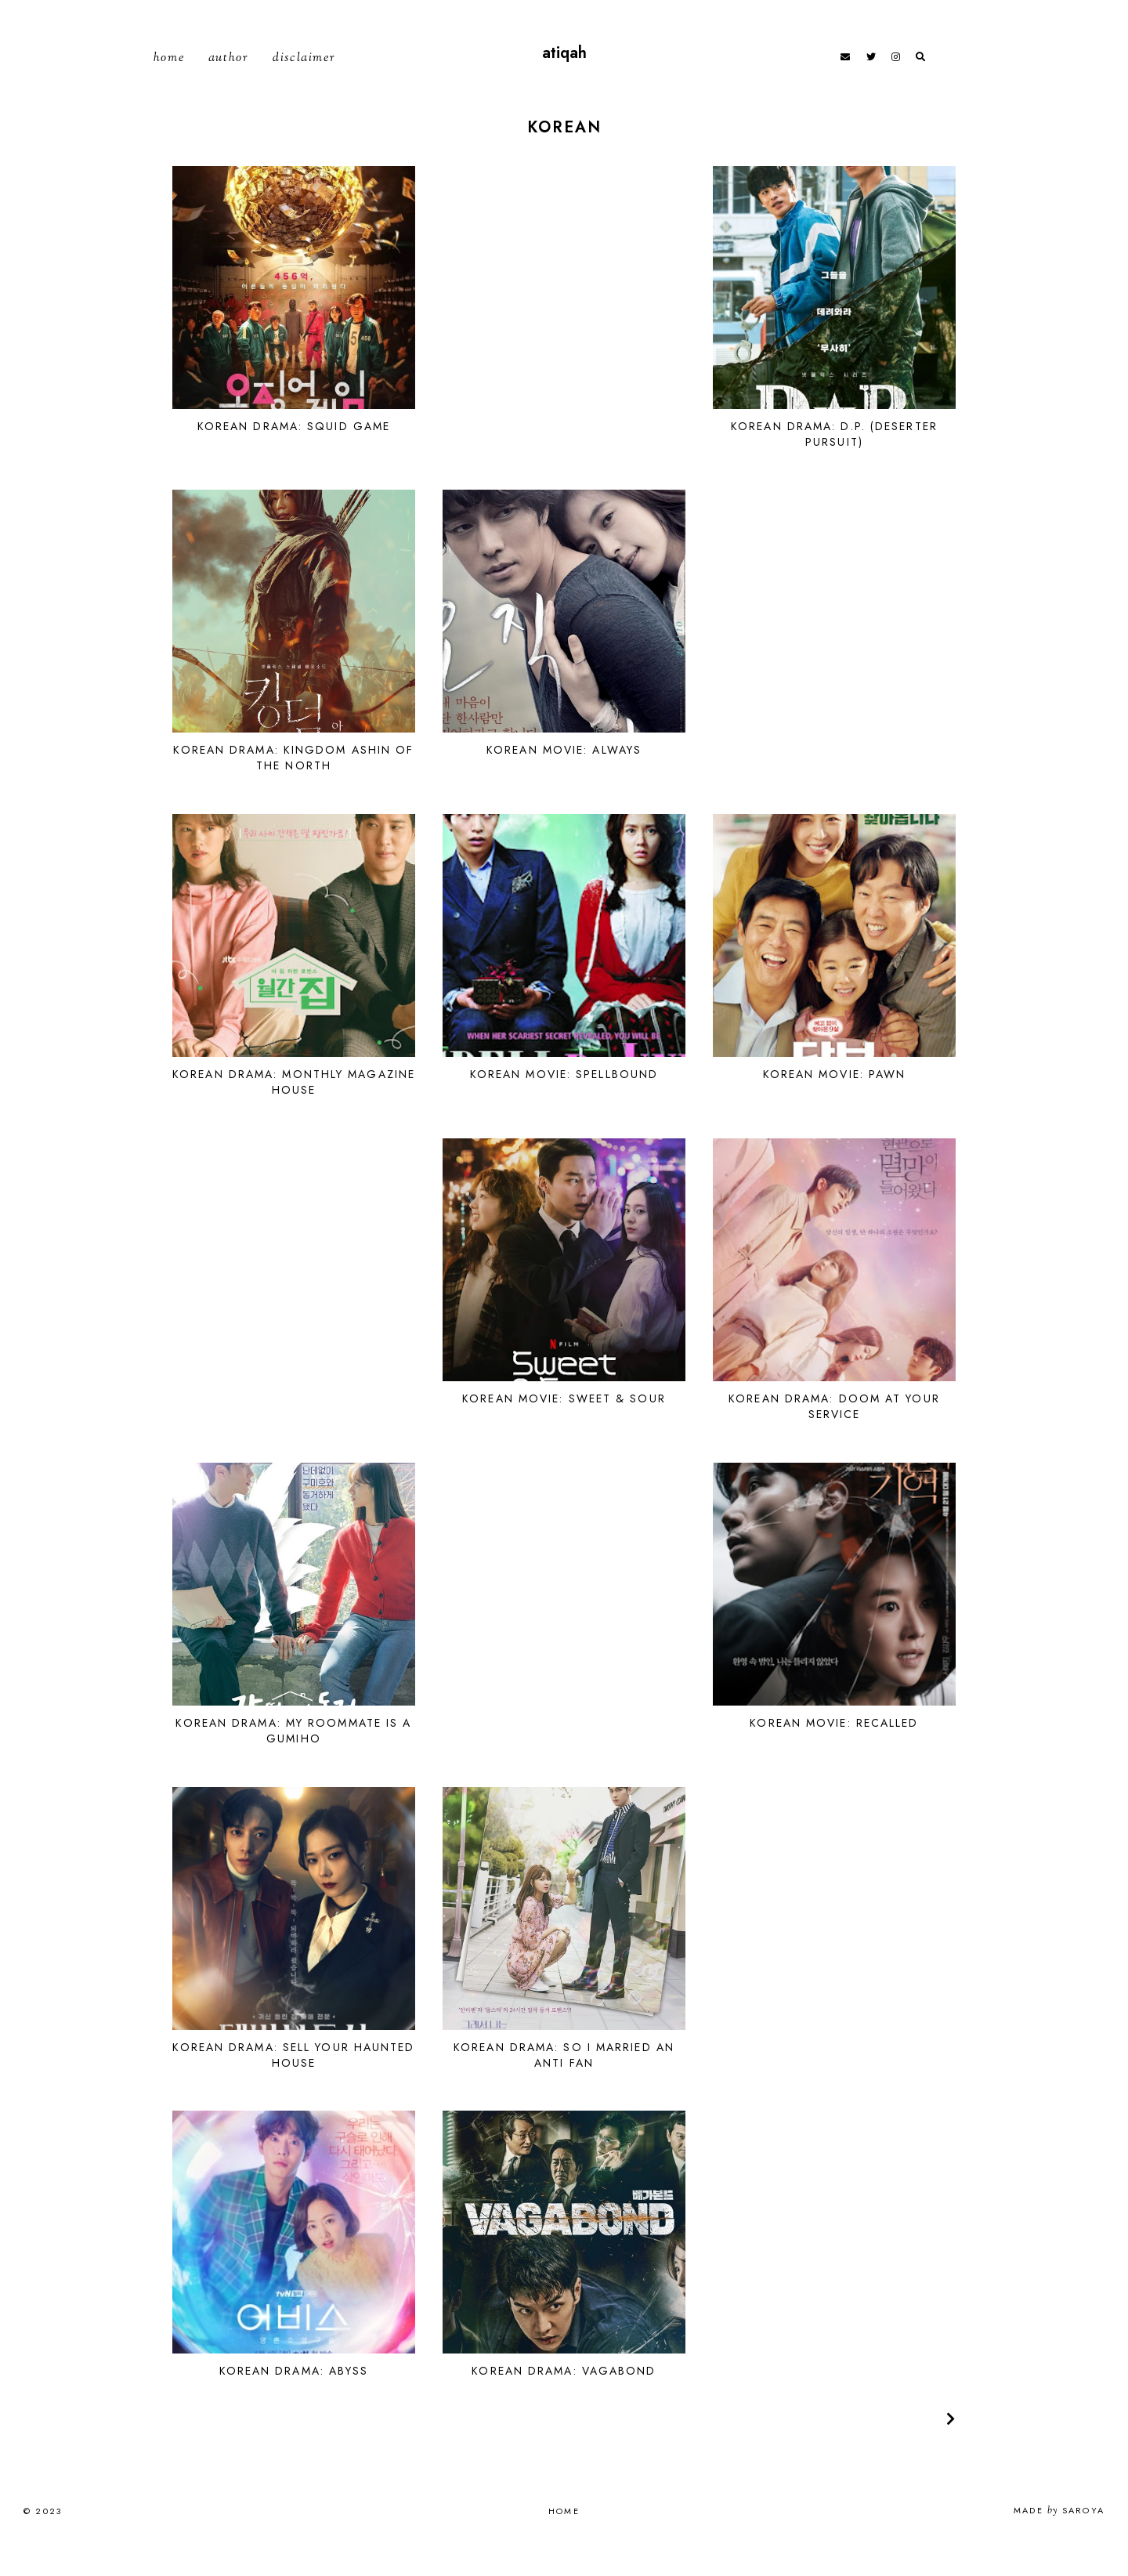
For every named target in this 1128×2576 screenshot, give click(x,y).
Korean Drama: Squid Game (293, 458)
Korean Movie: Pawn (834, 1107)
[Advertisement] (564, 320)
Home (169, 75)
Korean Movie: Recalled (834, 1755)
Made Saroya (1059, 2543)
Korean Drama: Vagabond (564, 2403)
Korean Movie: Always (564, 783)
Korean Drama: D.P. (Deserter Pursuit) (834, 466)
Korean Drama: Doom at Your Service (834, 1438)
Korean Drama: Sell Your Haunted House (293, 2087)
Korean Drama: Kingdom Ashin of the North (293, 790)
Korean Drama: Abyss (294, 2403)
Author (228, 75)
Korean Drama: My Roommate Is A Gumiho (293, 1762)
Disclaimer (304, 75)
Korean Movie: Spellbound (564, 1107)
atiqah (564, 69)
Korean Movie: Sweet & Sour (564, 1430)
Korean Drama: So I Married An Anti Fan (564, 2087)
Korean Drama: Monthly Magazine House (293, 1115)
